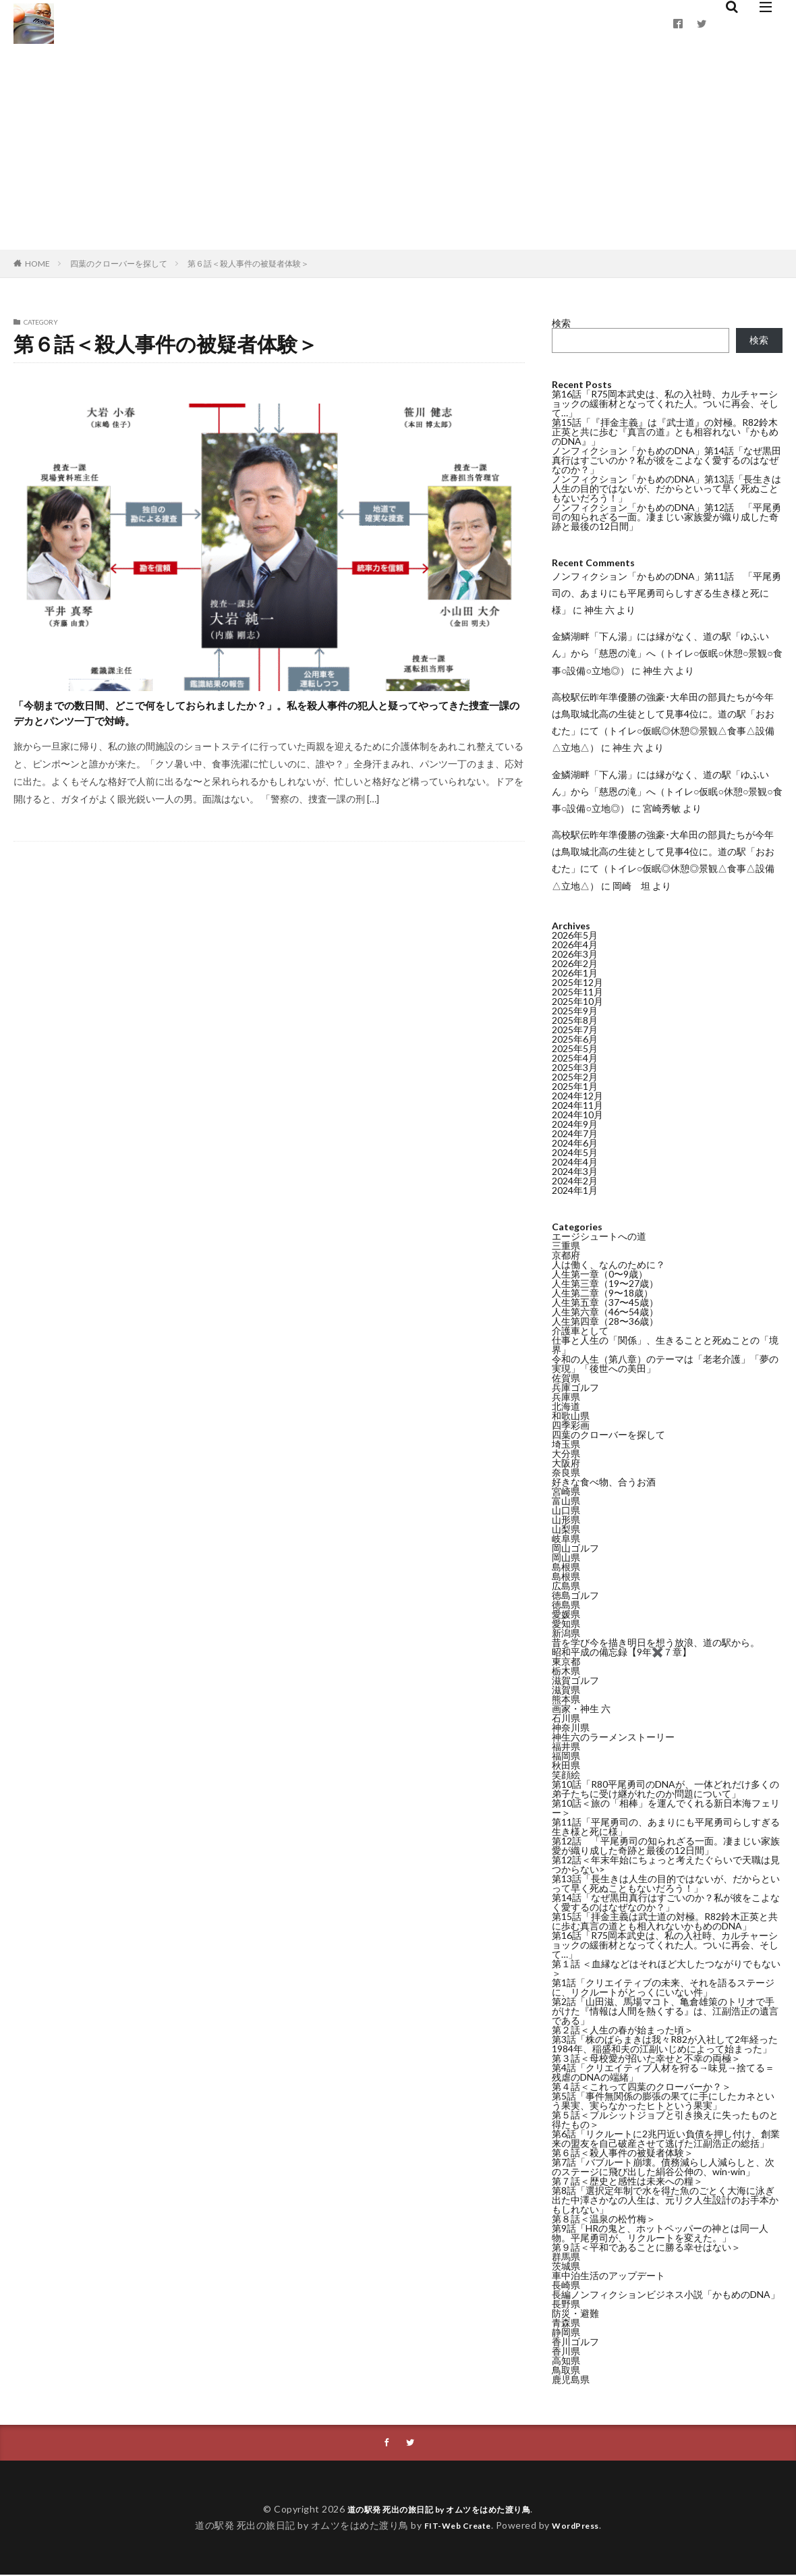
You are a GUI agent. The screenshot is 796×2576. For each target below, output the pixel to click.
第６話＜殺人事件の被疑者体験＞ (248, 263)
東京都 (566, 1661)
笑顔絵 (566, 1774)
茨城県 (566, 2266)
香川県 (566, 2351)
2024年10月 (577, 1114)
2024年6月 (575, 1143)
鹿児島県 (571, 2379)
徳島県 (566, 1604)
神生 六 (599, 609)
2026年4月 (575, 944)
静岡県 (566, 2332)
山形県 (566, 1519)
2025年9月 (575, 1010)
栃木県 (566, 1670)
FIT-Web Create (453, 2526)
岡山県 (566, 1557)
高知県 (566, 2360)
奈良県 (566, 1472)
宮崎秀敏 (662, 808)
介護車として (580, 1330)
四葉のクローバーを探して (118, 263)
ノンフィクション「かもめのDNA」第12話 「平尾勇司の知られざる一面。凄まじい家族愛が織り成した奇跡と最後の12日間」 (666, 516)
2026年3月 (575, 954)
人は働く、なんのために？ (608, 1264)
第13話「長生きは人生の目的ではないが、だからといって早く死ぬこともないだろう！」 (666, 1883)
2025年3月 (575, 1067)
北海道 (566, 1406)
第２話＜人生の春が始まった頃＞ (622, 2029)
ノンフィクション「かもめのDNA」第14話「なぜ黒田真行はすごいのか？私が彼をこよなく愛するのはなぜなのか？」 (666, 460)
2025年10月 (577, 1001)
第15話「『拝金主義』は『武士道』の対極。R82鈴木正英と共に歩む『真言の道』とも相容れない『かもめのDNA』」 (665, 431)
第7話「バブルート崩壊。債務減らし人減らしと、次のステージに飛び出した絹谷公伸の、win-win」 (663, 2166)
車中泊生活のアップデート (608, 2275)
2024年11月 (577, 1105)
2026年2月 (575, 963)
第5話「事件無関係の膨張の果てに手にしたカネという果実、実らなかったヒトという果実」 (663, 2100)
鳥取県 (566, 2370)
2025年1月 (575, 1086)
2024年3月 (575, 1171)
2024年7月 (575, 1133)
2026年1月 (575, 973)
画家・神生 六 (581, 1708)
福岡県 (566, 1755)
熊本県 (566, 1699)
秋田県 (566, 1765)
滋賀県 (566, 1689)
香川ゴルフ (575, 2341)
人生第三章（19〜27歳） (605, 1283)
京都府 (566, 1255)
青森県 (566, 2322)
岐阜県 (566, 1538)
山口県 (566, 1510)
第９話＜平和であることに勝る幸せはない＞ (646, 2247)
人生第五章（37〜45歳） (605, 1302)
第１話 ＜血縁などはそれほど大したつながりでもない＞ (666, 1968)
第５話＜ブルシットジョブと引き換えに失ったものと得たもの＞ (665, 2119)
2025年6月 (575, 1039)
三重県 (566, 1245)
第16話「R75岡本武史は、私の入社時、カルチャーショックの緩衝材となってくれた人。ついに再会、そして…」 (665, 403)
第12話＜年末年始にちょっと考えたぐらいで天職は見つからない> (666, 1864)
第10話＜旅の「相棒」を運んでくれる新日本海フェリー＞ (666, 1807)
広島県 (566, 1585)
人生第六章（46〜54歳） (605, 1311)
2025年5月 (575, 1048)
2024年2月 (575, 1180)
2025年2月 (575, 1077)
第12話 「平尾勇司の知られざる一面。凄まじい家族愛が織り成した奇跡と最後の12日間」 (666, 1845)
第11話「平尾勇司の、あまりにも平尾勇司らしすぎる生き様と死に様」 (666, 1826)
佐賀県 (566, 1377)
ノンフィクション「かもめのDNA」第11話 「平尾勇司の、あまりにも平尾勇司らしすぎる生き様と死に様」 (666, 592)
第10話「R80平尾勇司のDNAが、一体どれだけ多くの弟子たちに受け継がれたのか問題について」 (665, 1788)
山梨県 (566, 1529)
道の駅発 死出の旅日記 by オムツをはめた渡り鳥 (439, 2510)
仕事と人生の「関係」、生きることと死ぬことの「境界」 (665, 1344)
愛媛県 (566, 1614)
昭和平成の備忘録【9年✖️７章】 (621, 1651)
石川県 (566, 1718)
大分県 (566, 1453)
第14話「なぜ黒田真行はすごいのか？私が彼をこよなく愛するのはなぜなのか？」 (666, 1902)
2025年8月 (575, 1020)
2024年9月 (575, 1124)
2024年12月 (577, 1095)
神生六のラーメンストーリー (613, 1737)
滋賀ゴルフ (575, 1680)
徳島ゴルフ (575, 1595)
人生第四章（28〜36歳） (605, 1321)
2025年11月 (577, 991)
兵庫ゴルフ (575, 1387)
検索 (561, 323)
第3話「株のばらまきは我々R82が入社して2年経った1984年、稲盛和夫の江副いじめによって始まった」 (665, 2043)
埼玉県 (566, 1444)
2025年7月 (575, 1029)
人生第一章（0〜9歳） (600, 1274)
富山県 (566, 1500)
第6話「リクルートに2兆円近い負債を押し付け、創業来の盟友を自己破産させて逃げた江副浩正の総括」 (666, 2138)
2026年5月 (575, 935)
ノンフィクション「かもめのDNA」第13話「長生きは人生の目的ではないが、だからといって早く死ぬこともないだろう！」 (666, 488)
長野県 (566, 2303)
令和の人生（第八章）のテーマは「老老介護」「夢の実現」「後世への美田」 (665, 1363)
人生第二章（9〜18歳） (602, 1292)
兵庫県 (566, 1396)
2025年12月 (577, 982)
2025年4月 (575, 1058)
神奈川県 (571, 1727)
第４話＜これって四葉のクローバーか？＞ (641, 2086)
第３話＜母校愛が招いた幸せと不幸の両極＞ (646, 2058)
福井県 (566, 1746)
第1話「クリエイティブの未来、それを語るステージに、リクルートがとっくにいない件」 (663, 1987)
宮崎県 (566, 1491)
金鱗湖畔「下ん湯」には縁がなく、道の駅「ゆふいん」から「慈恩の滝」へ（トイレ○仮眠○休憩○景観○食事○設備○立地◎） (667, 653)
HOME (37, 263)
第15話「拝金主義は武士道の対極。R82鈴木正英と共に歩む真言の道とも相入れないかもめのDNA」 (665, 1921)
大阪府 (566, 1463)
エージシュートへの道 (599, 1236)
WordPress (581, 2526)
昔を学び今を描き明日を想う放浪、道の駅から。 (656, 1642)
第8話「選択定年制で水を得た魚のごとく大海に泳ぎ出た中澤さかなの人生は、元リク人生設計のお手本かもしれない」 (665, 2200)
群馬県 (566, 2256)
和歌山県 (571, 1415)
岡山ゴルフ (575, 1548)
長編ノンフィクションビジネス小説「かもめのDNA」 (666, 2294)
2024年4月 (575, 1162)
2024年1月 (575, 1190)
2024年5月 (575, 1152)
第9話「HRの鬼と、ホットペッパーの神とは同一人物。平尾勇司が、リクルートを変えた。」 (660, 2232)
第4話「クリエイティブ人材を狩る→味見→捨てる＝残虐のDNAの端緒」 (663, 2072)
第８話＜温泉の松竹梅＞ (604, 2218)
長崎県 (566, 2285)
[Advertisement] (398, 148)
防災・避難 (575, 2313)
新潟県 (566, 1633)
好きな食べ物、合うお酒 (604, 1481)
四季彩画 (571, 1425)
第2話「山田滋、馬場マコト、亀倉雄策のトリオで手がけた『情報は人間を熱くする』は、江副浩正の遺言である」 (665, 2011)
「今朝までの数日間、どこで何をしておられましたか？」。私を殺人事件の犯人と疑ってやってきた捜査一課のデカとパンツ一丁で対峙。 (262, 734)
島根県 (566, 1566)
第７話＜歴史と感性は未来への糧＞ (627, 2181)
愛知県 (566, 1623)
